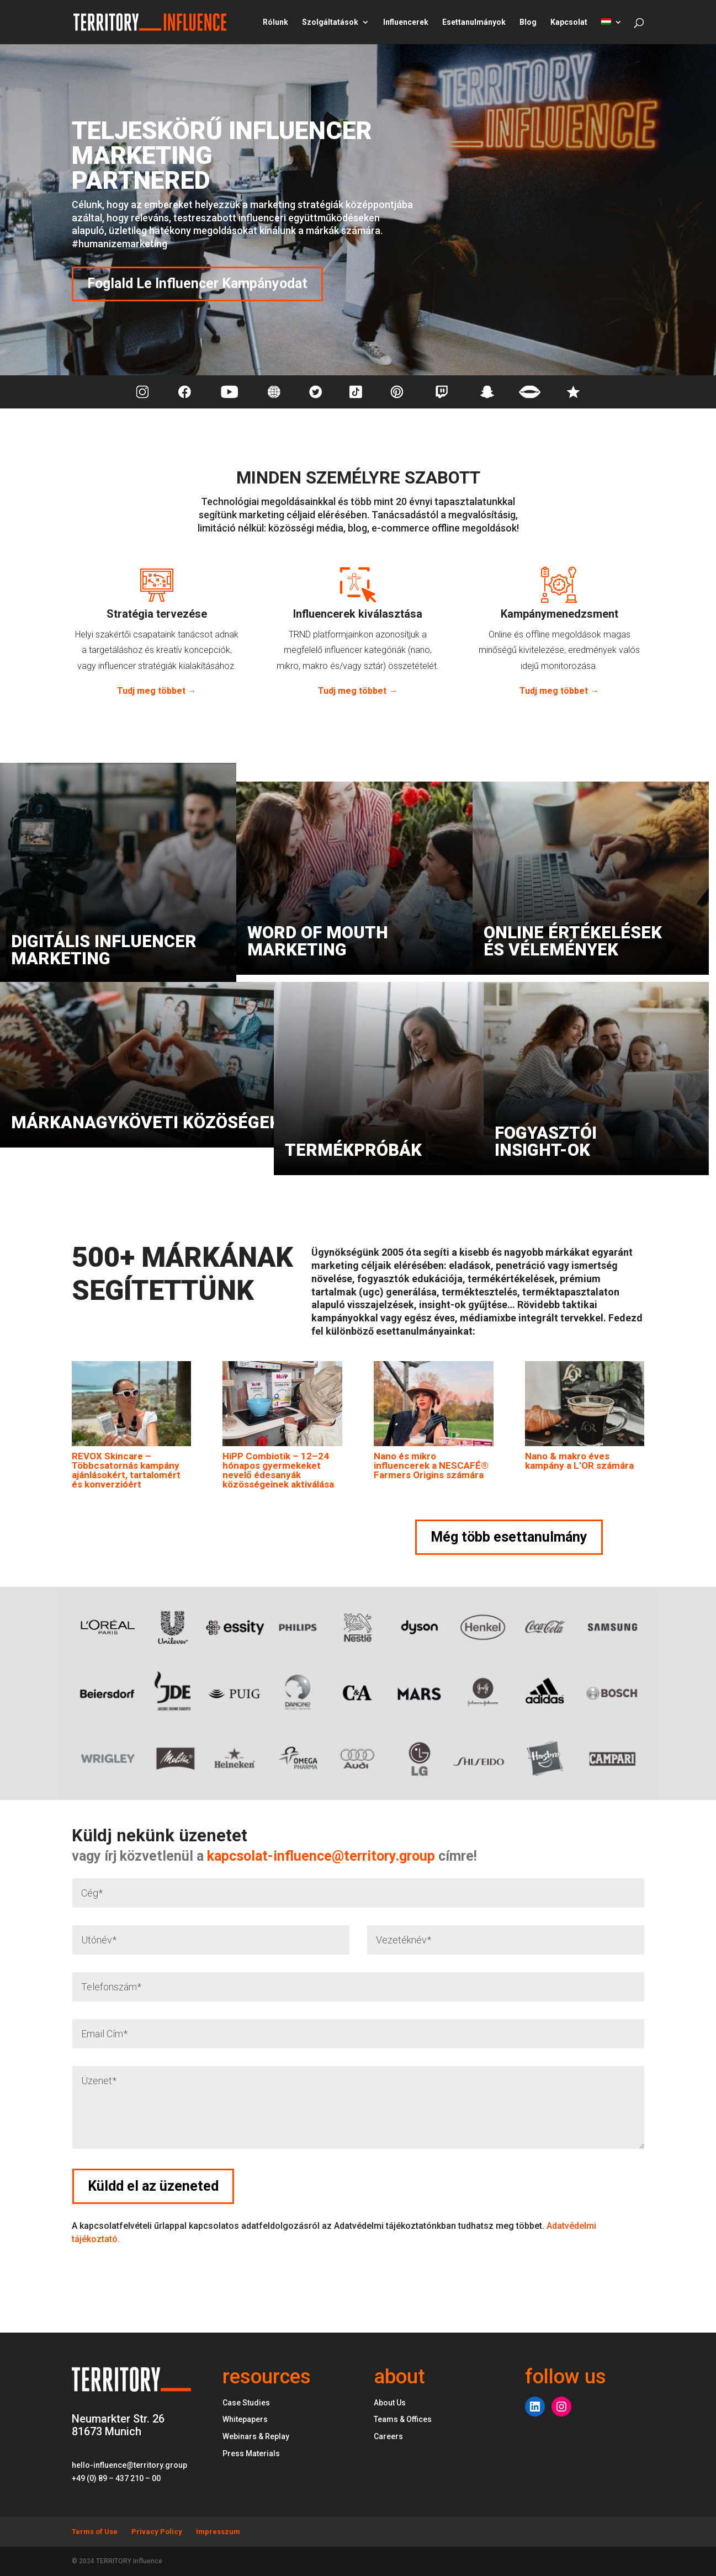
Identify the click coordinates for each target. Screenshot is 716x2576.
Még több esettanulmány (509, 1537)
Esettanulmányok (474, 22)
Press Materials (251, 2453)
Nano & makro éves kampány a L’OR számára (579, 1461)
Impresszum (218, 2531)
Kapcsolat (568, 22)
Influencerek (405, 22)
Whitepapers (245, 2419)
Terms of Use (95, 2531)
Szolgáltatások (330, 22)
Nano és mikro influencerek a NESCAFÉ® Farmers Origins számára (431, 1465)
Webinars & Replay (255, 2436)
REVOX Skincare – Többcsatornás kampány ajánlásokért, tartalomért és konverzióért (126, 1470)
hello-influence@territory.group (129, 2465)
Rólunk (275, 22)
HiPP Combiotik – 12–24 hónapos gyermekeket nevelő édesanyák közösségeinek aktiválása (278, 1470)
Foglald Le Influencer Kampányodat (197, 283)
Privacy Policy (156, 2531)
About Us (390, 2402)
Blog (528, 22)
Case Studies (246, 2402)
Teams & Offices (403, 2419)
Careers (388, 2436)
